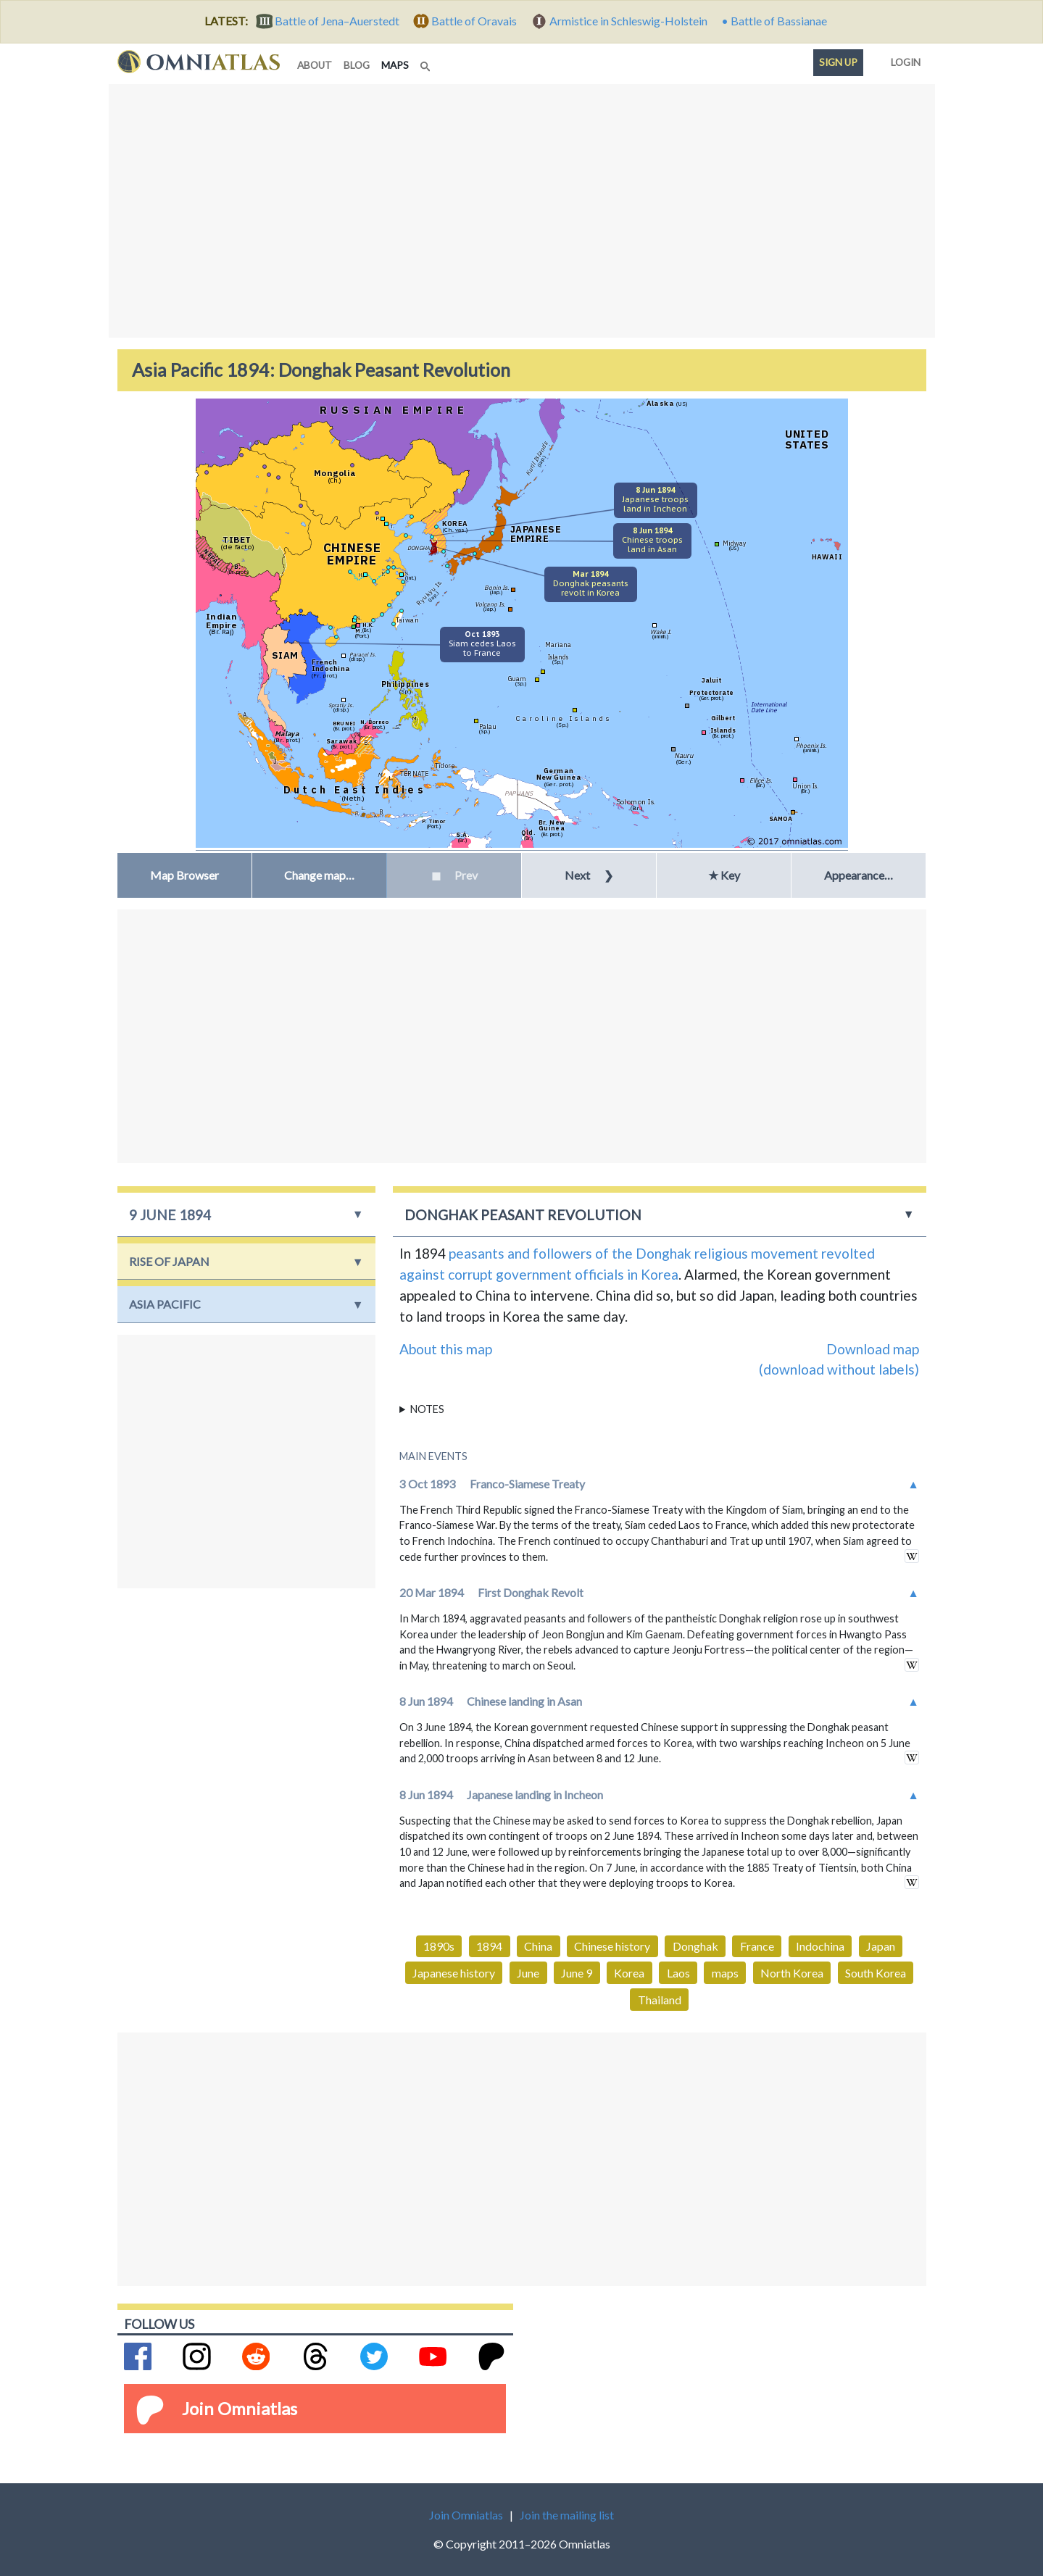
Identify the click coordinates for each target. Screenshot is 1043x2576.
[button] (319, 875)
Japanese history (453, 1973)
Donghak (695, 1946)
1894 (489, 1946)
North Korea (791, 1973)
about (314, 65)
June (528, 1973)
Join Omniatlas (239, 2408)
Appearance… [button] (858, 875)
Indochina (820, 1946)
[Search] (427, 62)
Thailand (659, 1999)
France (757, 1946)
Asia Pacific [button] (165, 1304)
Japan (880, 1946)
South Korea (875, 1973)
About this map (445, 1349)
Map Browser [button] (184, 875)
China (538, 1946)
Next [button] (589, 875)
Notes (427, 1409)
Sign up (838, 62)
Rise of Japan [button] (169, 1261)
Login (903, 59)
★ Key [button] (724, 875)
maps (398, 64)
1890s (438, 1946)
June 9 (576, 1973)
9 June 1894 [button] (170, 1214)
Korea (629, 1973)
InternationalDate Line (768, 707)
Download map (872, 1349)
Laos (678, 1973)
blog (357, 65)
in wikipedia (912, 1556)
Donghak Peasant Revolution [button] (522, 1214)
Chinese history (612, 1946)
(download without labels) (839, 1369)
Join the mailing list (567, 2515)
